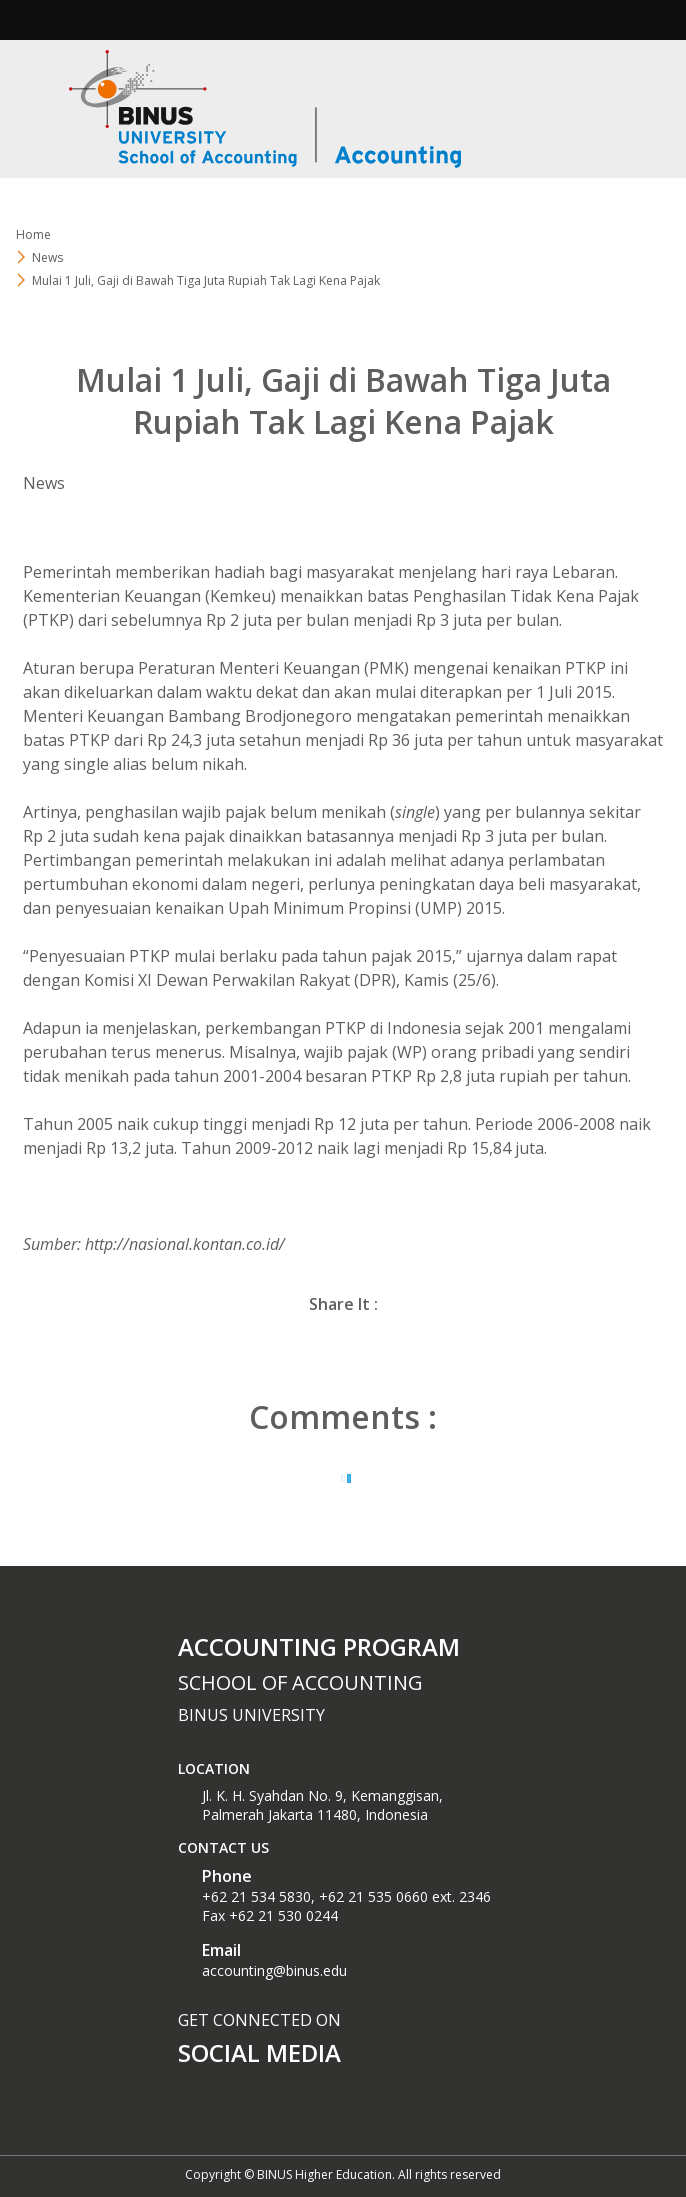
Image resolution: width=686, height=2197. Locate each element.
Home (33, 234)
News (47, 257)
